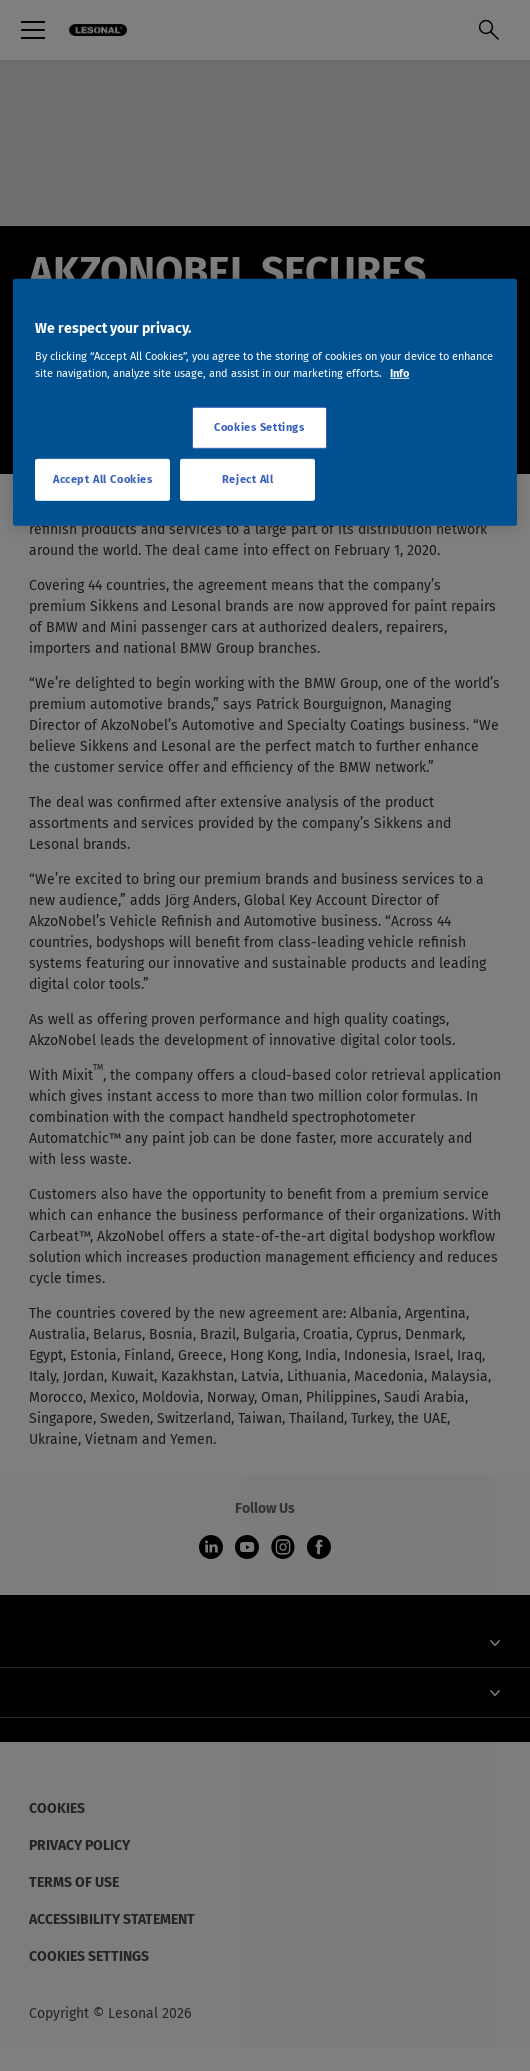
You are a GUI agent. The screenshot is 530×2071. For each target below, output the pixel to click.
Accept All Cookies (102, 479)
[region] (265, 402)
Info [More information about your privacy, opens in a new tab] (399, 373)
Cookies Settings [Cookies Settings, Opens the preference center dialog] (259, 427)
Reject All (248, 479)
